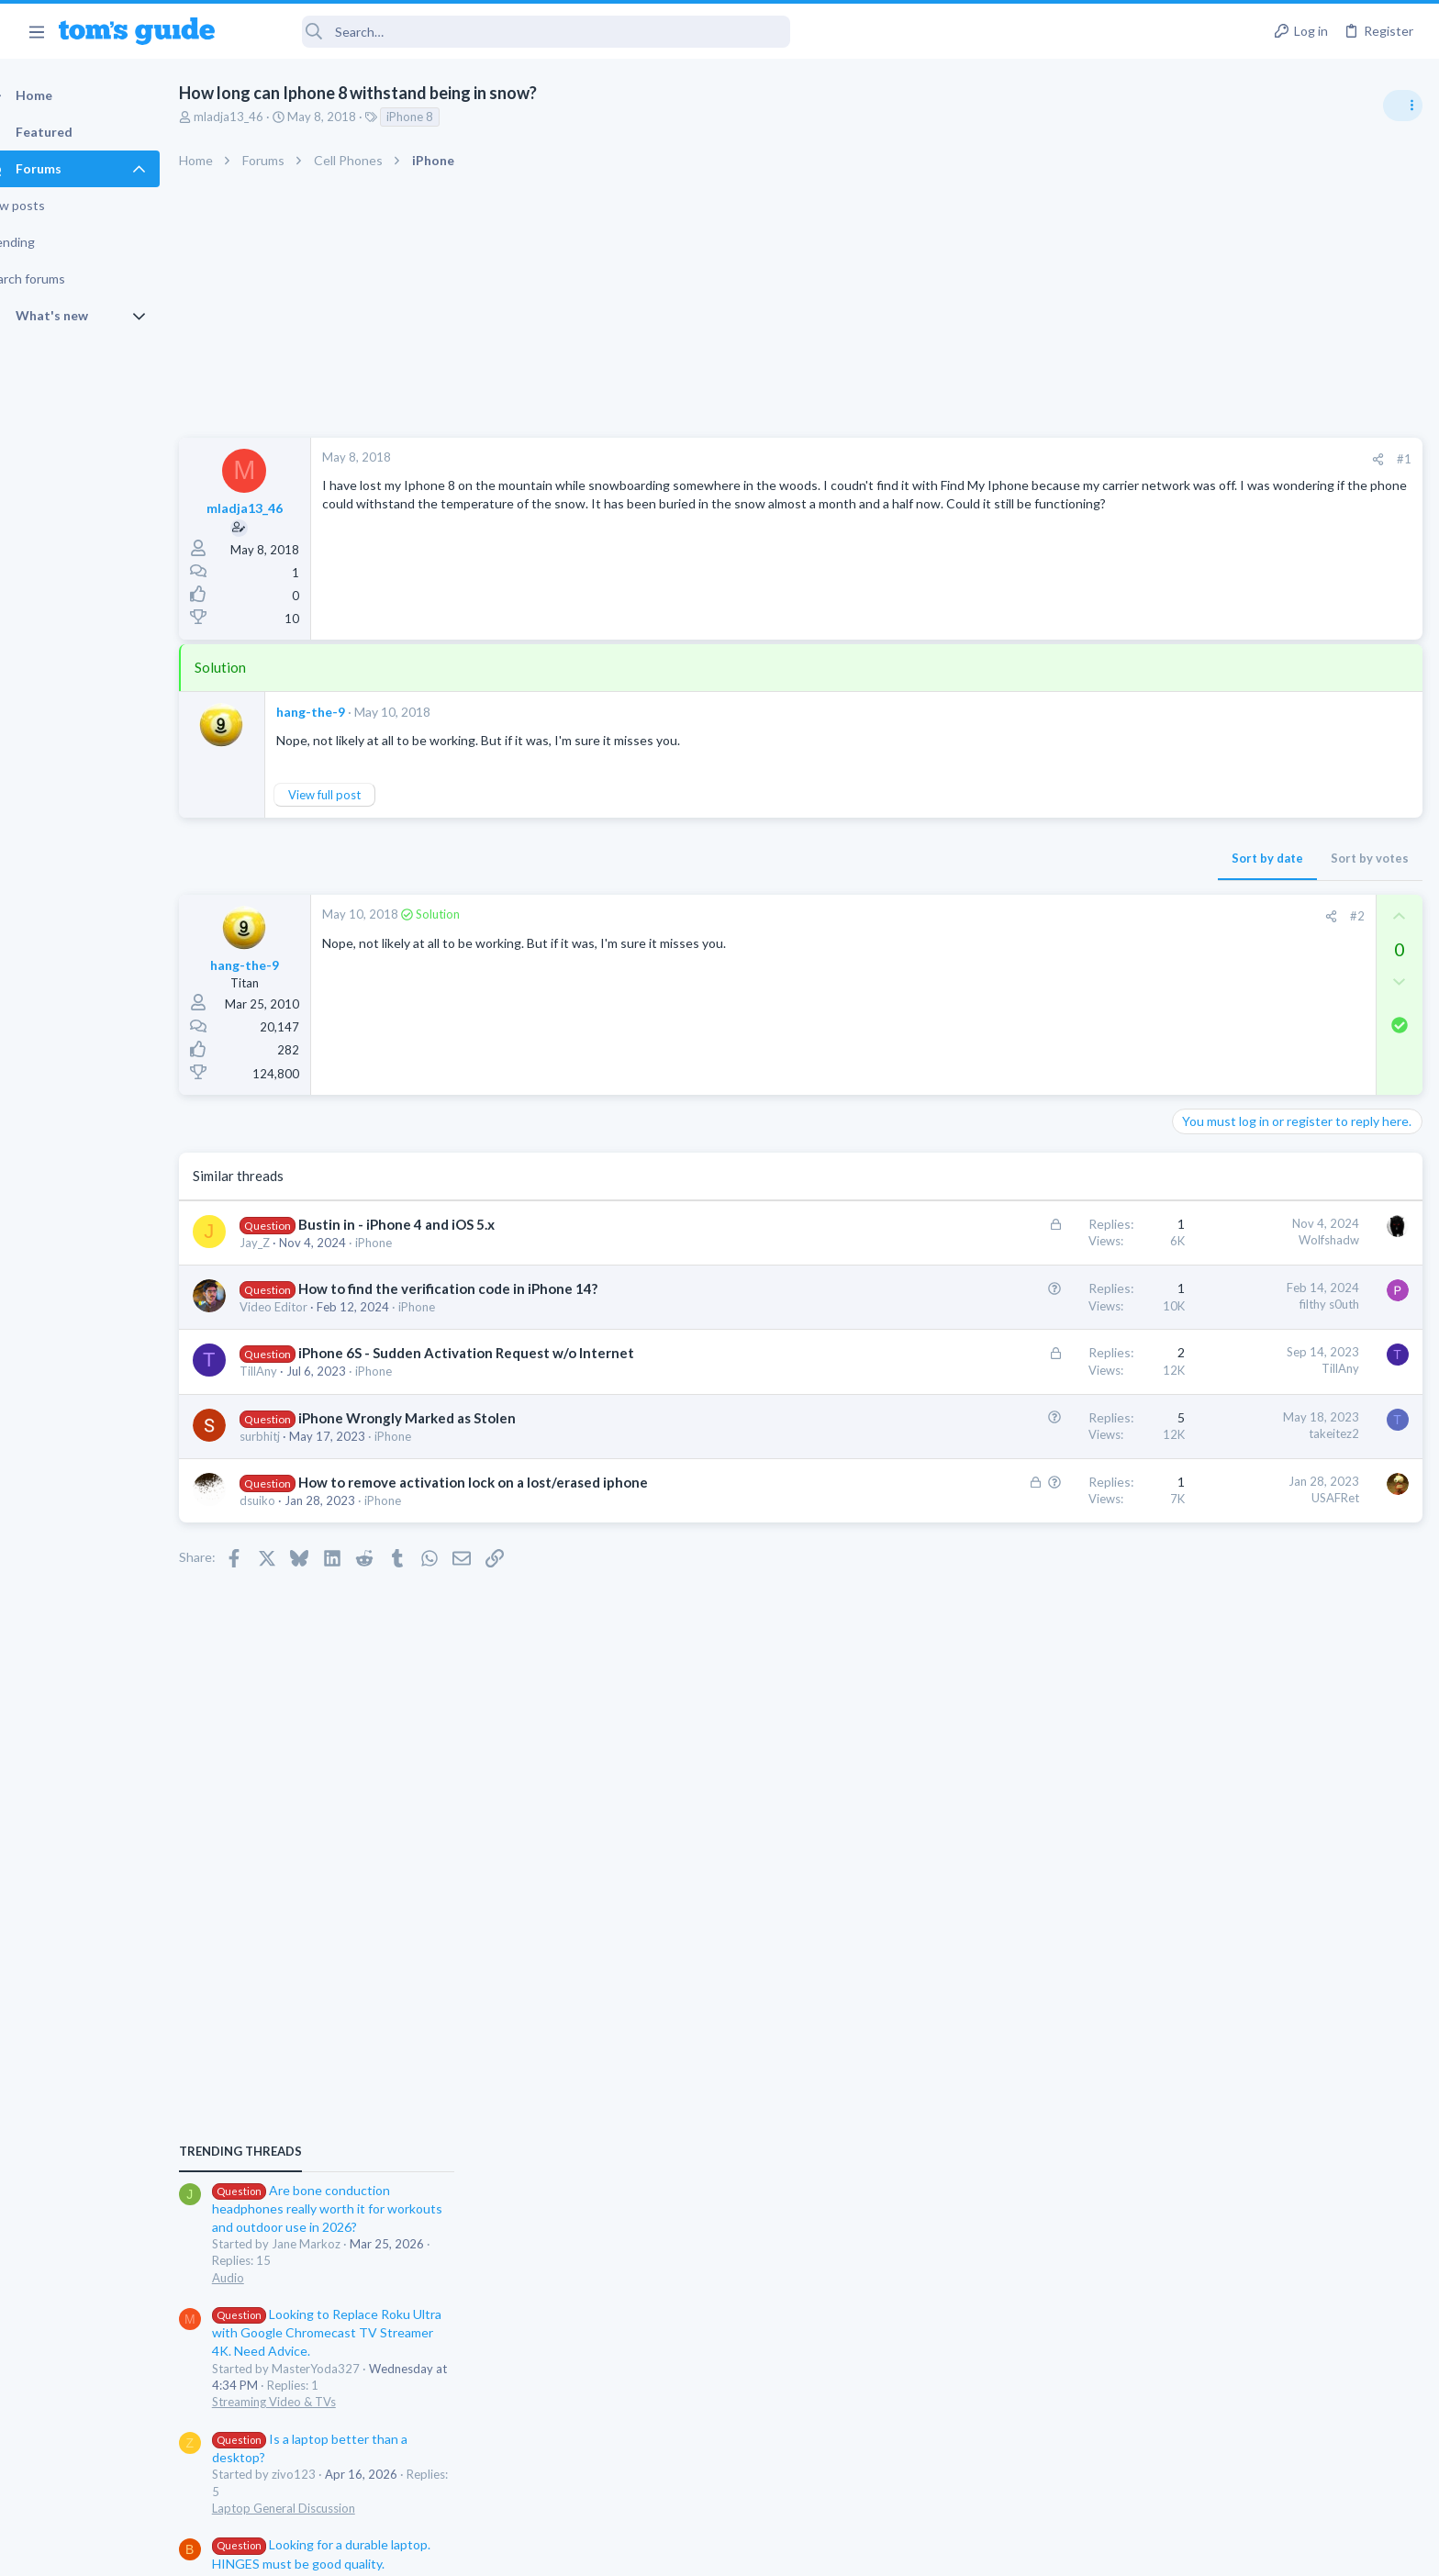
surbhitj (292, 1436)
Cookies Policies (650, 2551)
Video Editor (306, 1306)
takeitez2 (1038, 1433)
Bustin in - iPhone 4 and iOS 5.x (428, 1224)
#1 (1108, 459)
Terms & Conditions (893, 2551)
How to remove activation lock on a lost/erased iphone (505, 1482)
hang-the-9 (342, 711)
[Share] (1082, 459)
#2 (1061, 916)
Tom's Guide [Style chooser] (1290, 2423)
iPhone (405, 1242)
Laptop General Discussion (1250, 1353)
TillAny (290, 1371)
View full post (356, 794)
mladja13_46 (261, 116)
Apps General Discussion (1244, 1637)
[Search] (515, 32)
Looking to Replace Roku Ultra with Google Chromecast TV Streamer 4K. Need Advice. (1293, 1179)
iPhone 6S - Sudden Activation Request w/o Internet (498, 1352)
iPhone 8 (441, 116)
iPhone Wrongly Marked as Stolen (439, 1418)
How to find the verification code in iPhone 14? (480, 1288)
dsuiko (289, 1500)
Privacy (766, 2551)
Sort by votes (1074, 858)
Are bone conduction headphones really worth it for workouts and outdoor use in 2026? (1293, 1055)
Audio (1194, 1123)
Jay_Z (287, 1242)
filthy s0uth (1034, 1304)
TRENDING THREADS (1206, 997)
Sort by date (972, 858)
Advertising (521, 2551)
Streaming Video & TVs (1240, 1248)
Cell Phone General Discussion (1259, 1548)
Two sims (1205, 1497)
